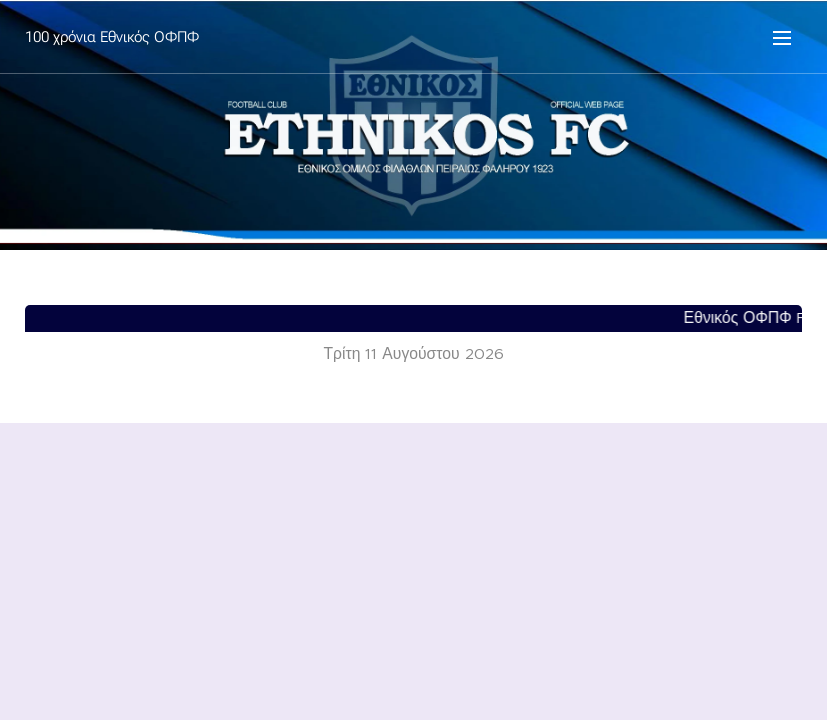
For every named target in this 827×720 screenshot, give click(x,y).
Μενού (782, 38)
